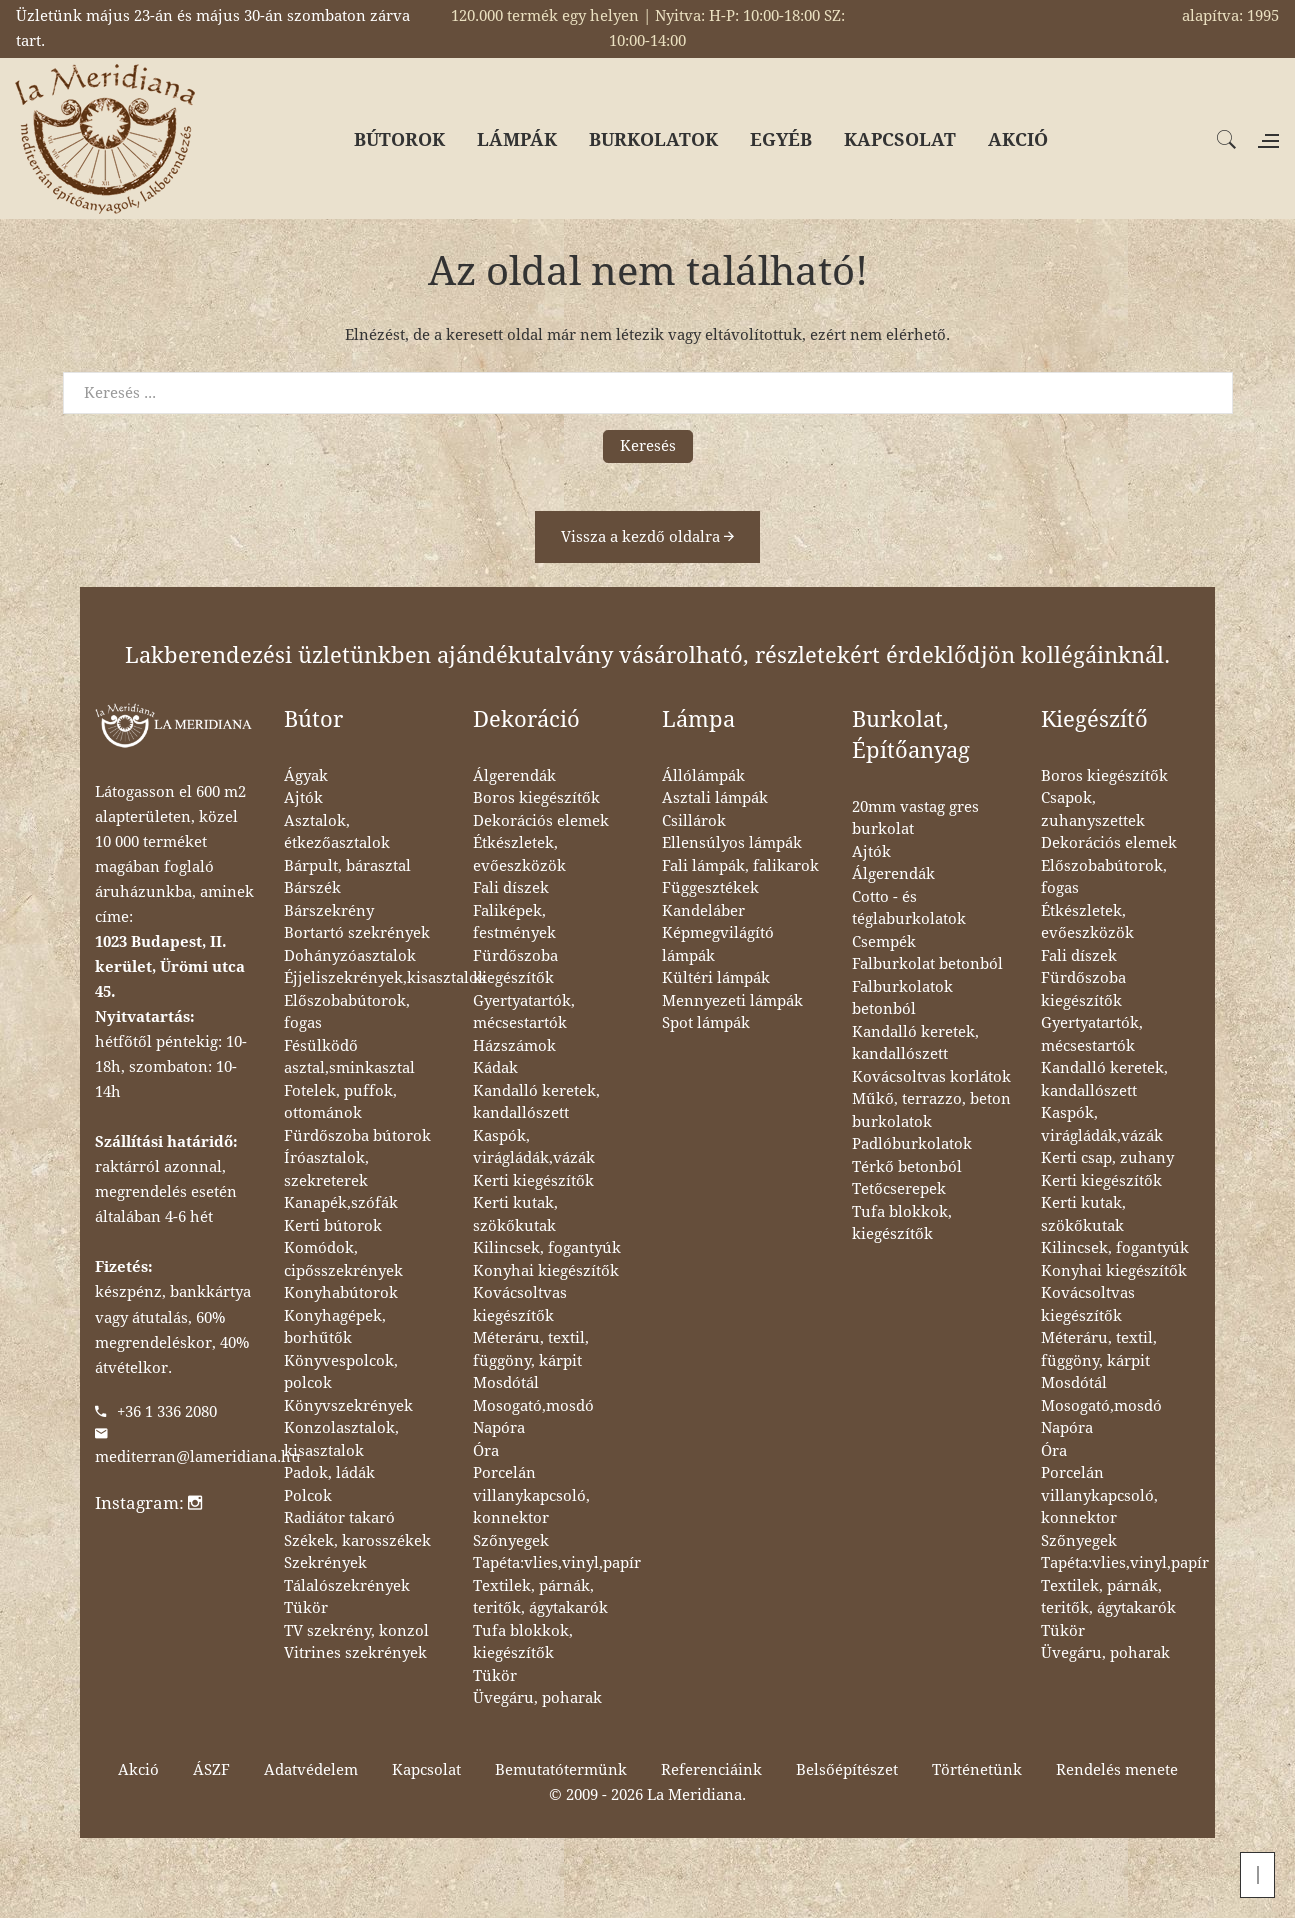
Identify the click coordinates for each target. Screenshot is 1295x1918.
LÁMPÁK (517, 139)
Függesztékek (710, 888)
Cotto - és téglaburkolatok (909, 908)
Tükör (306, 1608)
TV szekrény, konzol (356, 1631)
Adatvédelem (311, 1770)
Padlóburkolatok (912, 1144)
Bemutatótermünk (561, 1770)
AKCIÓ (1018, 139)
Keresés (648, 446)
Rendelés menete (1117, 1770)
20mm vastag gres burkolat (915, 818)
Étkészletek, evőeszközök (519, 854)
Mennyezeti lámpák (732, 1001)
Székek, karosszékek (357, 1541)
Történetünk (977, 1770)
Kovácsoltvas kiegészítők (520, 1304)
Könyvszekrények (348, 1406)
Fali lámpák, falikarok (740, 866)
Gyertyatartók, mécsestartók (524, 1012)
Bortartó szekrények (357, 933)
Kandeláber (703, 911)
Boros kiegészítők (536, 798)
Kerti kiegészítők (533, 1181)
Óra (486, 1451)
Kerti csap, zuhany (1107, 1158)
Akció (138, 1770)
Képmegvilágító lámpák (718, 944)
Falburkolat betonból (927, 964)
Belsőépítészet (847, 1770)
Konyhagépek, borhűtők (335, 1327)
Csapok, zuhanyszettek (1093, 809)
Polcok (308, 1496)
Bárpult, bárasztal (347, 866)
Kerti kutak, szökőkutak (515, 1214)
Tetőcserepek (899, 1189)
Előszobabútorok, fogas (347, 1012)
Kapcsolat (426, 1770)
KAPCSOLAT (900, 139)
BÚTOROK (399, 139)
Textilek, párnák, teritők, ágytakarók (540, 1597)
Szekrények (325, 1563)
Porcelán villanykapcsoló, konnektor (531, 1495)
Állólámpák (703, 776)
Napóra (499, 1428)
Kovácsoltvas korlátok (931, 1077)
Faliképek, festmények (514, 922)
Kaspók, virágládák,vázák (534, 1147)
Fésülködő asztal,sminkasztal (349, 1057)
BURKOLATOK (653, 139)
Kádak (495, 1068)
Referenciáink (711, 1770)
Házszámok (514, 1046)
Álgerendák (514, 776)
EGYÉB (781, 139)
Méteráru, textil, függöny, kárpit (531, 1349)
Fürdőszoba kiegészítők (515, 967)
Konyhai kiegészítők (546, 1271)
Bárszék (312, 888)
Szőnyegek (511, 1541)
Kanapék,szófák (341, 1203)
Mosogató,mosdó (533, 1406)
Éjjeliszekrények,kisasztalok (385, 978)
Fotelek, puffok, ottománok (340, 1102)
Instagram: (148, 1503)
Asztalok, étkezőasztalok (337, 832)
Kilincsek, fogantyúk (547, 1248)
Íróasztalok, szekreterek (326, 1169)
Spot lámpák (706, 1023)
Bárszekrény (329, 911)
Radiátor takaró (339, 1518)
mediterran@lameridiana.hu (198, 1457)
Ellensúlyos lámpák (732, 843)
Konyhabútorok (341, 1293)
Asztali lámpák (715, 798)
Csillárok (694, 821)
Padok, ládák (329, 1473)
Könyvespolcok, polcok (341, 1372)
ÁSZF (211, 1770)
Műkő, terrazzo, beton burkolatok (931, 1110)
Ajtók (303, 798)
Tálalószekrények (347, 1586)
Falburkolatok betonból (902, 998)
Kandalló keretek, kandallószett (536, 1102)
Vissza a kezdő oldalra (647, 537)
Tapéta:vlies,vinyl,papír (557, 1563)
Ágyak (306, 776)
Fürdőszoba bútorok (357, 1136)
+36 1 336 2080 (167, 1412)
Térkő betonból (907, 1167)
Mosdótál (506, 1383)
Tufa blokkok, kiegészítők (523, 1642)
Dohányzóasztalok (350, 956)
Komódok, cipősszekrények (343, 1259)
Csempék (884, 942)
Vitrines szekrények (355, 1653)
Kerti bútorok (333, 1226)
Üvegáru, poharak (537, 1698)
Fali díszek (511, 888)
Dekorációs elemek (541, 821)
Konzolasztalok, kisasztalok (341, 1439)
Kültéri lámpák (716, 978)
